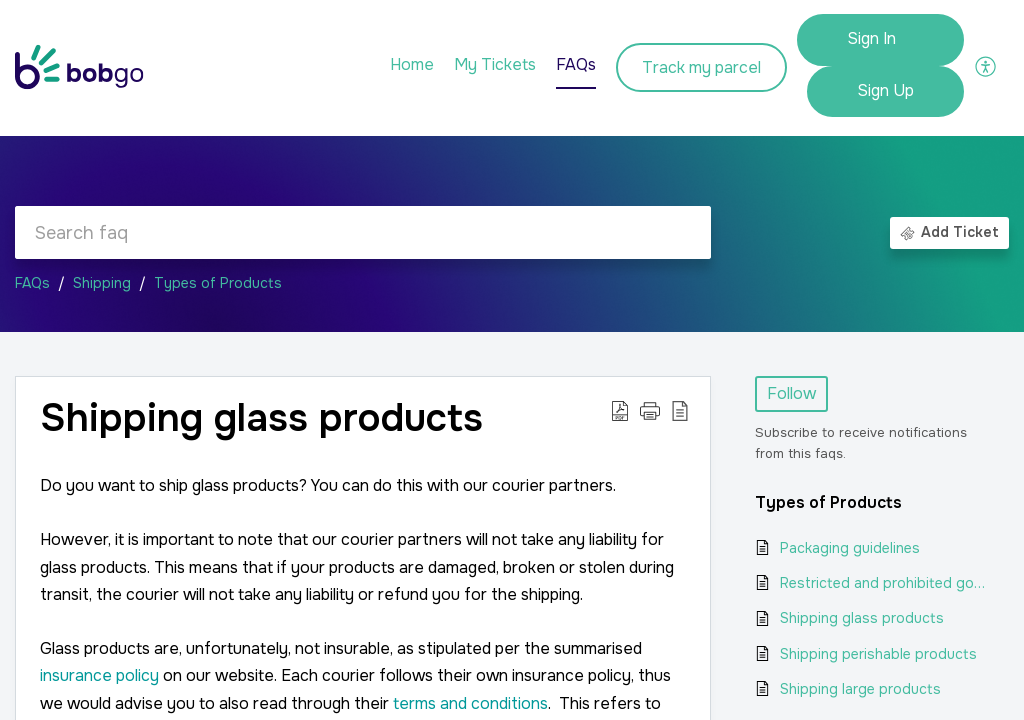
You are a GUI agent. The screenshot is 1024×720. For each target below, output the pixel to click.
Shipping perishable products (878, 654)
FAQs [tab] (576, 64)
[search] (363, 232)
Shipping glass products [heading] (261, 419)
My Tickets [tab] (495, 64)
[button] (986, 65)
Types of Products (218, 283)
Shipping (102, 283)
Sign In (871, 38)
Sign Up (885, 90)
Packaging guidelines (850, 548)
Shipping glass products (862, 618)
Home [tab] (412, 64)
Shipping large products (860, 689)
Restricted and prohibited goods (884, 583)
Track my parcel (701, 67)
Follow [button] (791, 393)
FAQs (32, 283)
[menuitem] (880, 40)
